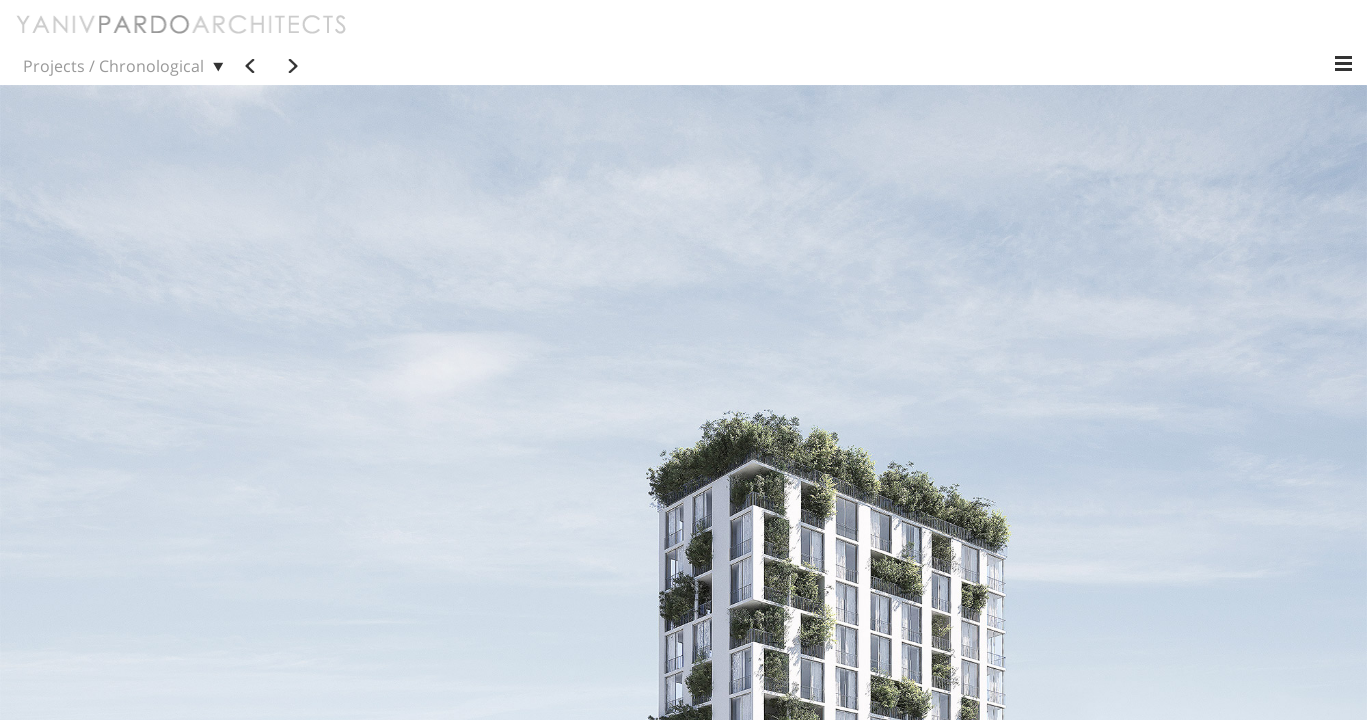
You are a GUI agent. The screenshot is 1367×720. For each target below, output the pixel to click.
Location (1215, 38)
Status (1136, 38)
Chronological (736, 38)
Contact (604, 38)
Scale (1067, 38)
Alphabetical (854, 38)
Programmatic (973, 38)
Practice (523, 38)
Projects (441, 38)
